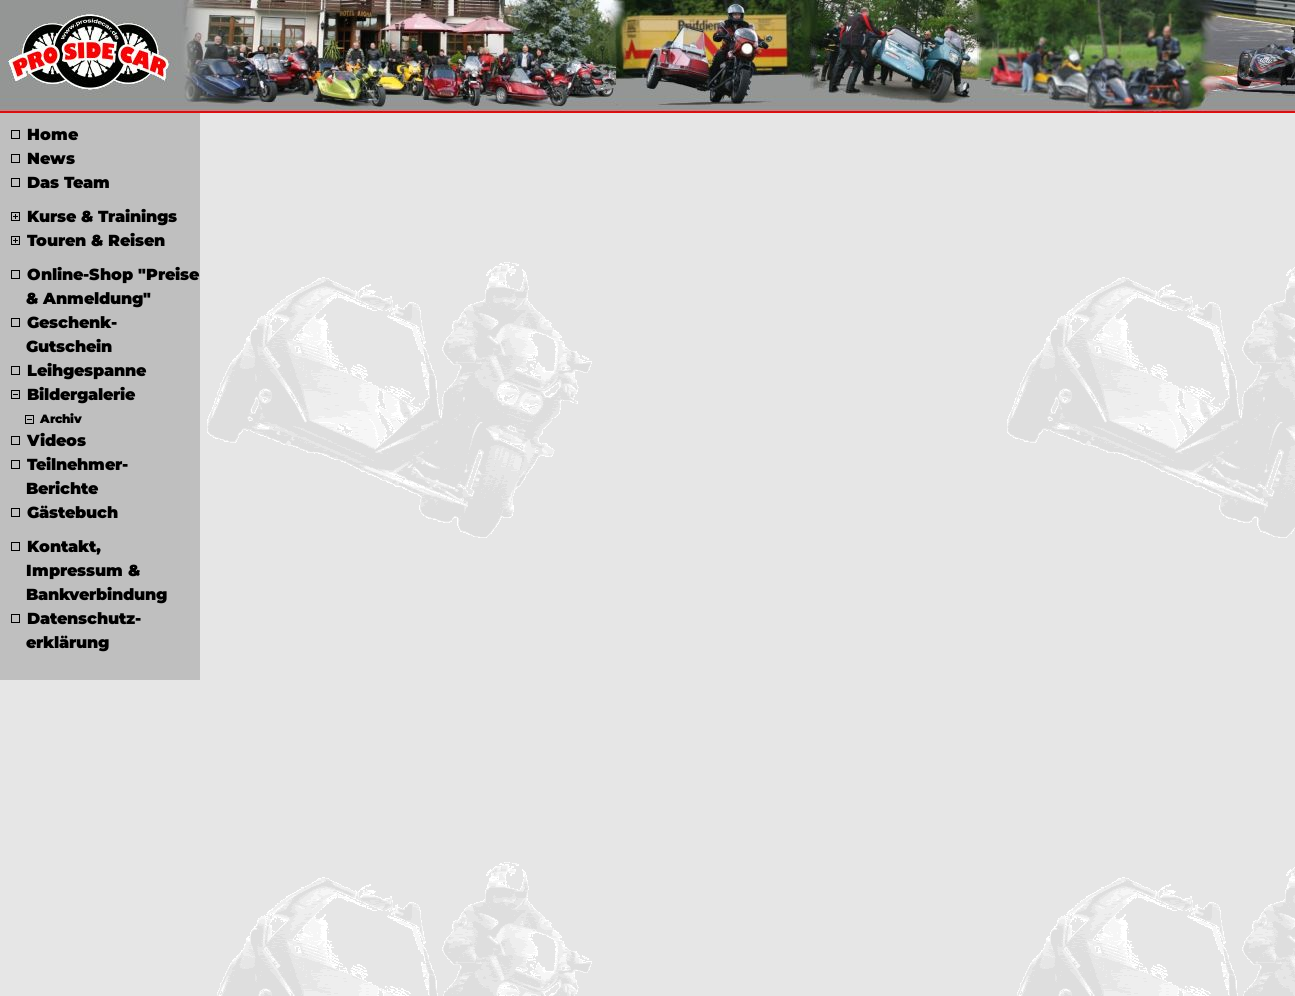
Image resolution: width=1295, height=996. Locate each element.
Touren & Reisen (88, 240)
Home (44, 134)
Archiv (53, 418)
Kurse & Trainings (94, 216)
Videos (48, 440)
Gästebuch (64, 512)
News (43, 158)
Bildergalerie (73, 394)
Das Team (60, 182)
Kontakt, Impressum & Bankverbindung (89, 570)
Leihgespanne (78, 370)
